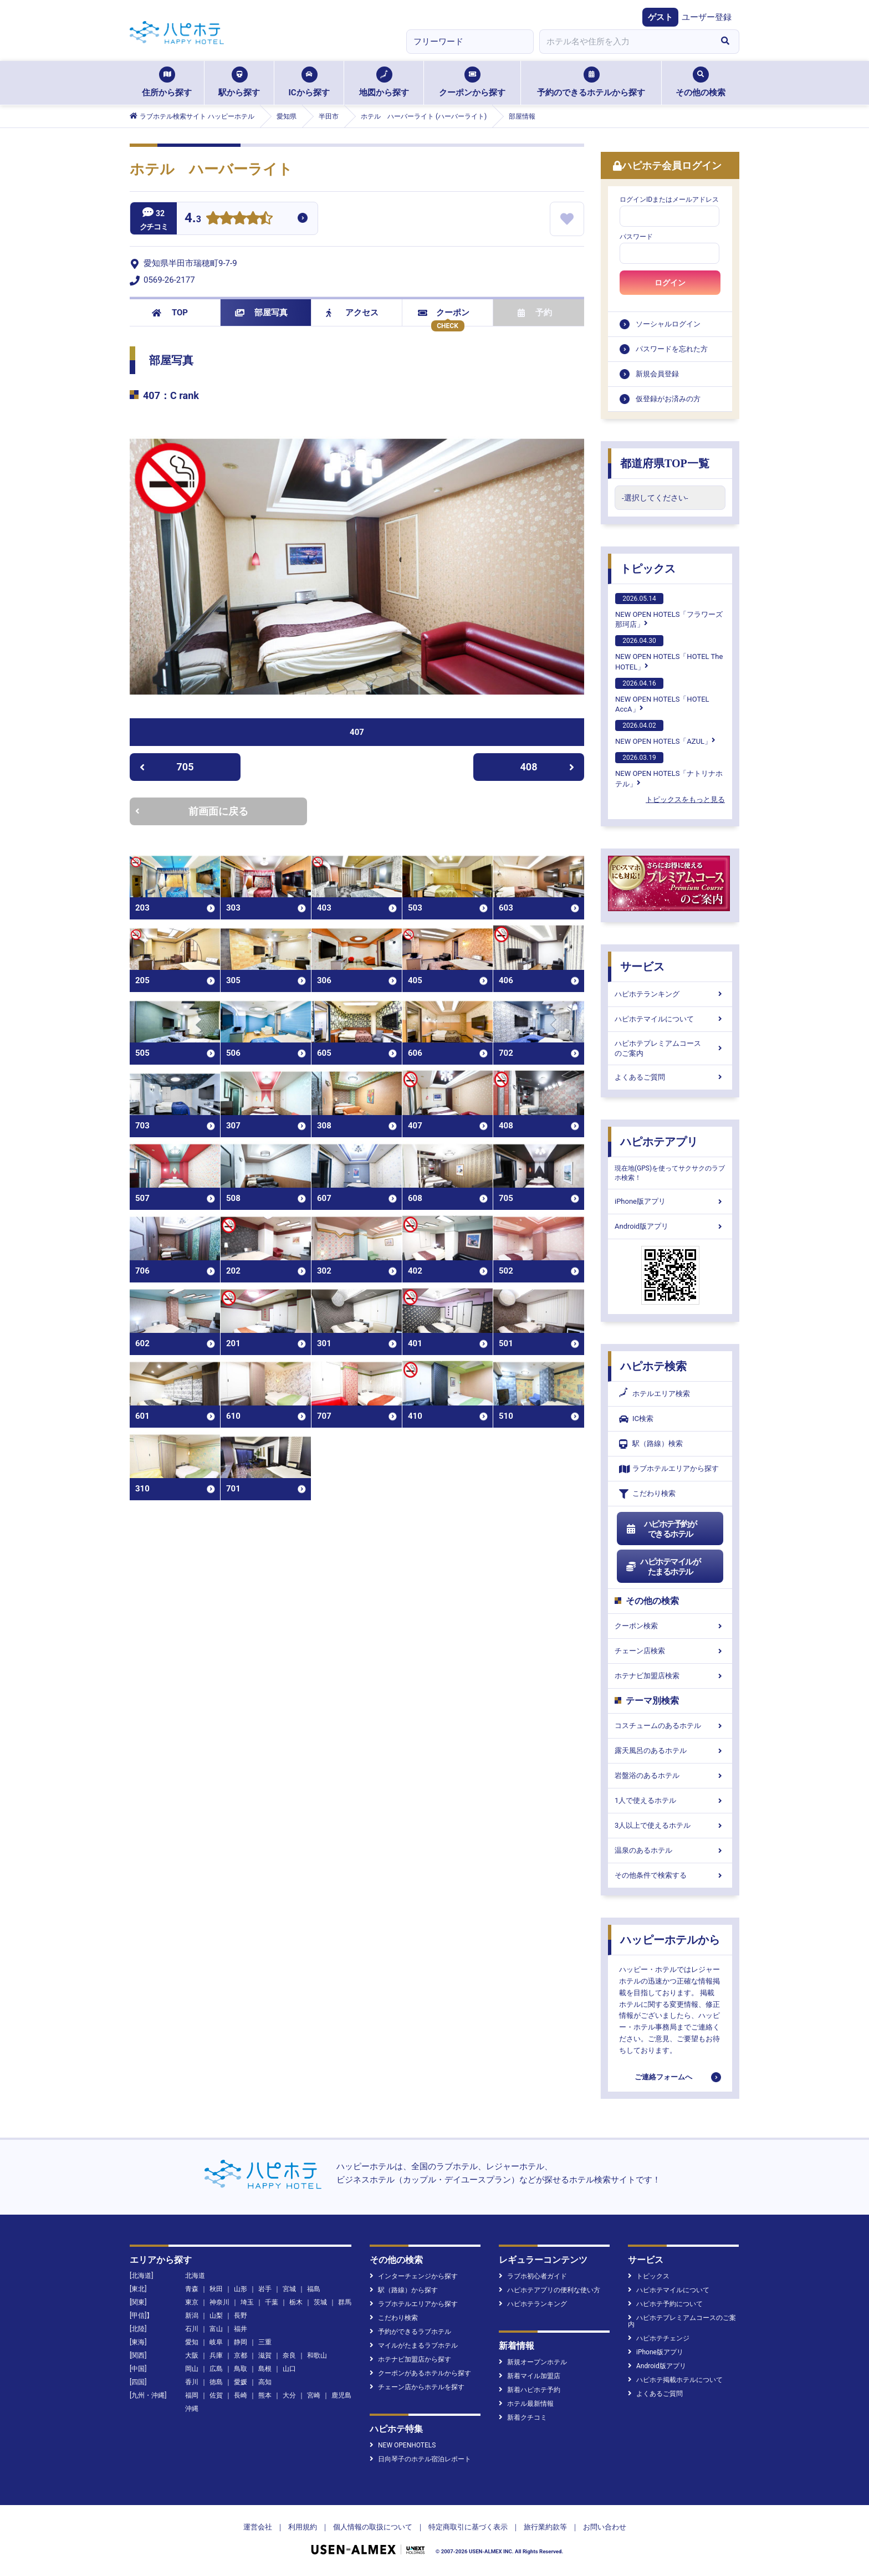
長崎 (240, 2395)
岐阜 (216, 2342)
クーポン (443, 313)
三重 (265, 2342)
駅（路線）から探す (404, 2290)
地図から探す (384, 82)
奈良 (289, 2355)
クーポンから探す (472, 82)
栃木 (296, 2302)
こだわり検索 (647, 1494)
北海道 (195, 2275)
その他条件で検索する (670, 1875)
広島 (216, 2369)
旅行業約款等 (545, 2527)
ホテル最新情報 (526, 2404)
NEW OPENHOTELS (403, 2445)
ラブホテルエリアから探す (669, 1469)
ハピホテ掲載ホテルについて (675, 2380)
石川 (191, 2329)
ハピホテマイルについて (670, 1019)
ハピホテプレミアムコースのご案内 (670, 1048)
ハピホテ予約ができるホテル (661, 1529)
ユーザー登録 (707, 17)
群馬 (344, 2302)
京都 (240, 2355)
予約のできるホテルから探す (591, 82)
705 (166, 767)
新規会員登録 (657, 374)
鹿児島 (341, 2395)
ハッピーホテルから (670, 1940)
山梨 (216, 2315)
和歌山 (317, 2355)
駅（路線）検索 (651, 1444)
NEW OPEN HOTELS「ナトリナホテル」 (669, 770)
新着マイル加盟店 (529, 2376)
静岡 (240, 2342)
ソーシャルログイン (668, 324)
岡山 (191, 2369)
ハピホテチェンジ (658, 2338)
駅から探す (239, 82)
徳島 (216, 2382)
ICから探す (308, 82)
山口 (289, 2369)
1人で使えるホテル (670, 1800)
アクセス (352, 313)
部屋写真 (261, 313)
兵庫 (216, 2355)
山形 (240, 2289)
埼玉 (247, 2302)
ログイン (670, 282)
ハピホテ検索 (653, 1366)
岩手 (265, 2289)
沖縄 (191, 2409)
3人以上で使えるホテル (670, 1825)
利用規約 (302, 2527)
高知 (265, 2382)
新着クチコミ (523, 2417)
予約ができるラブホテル (410, 2331)
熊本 (265, 2395)
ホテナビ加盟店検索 (670, 1676)
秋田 (216, 2289)
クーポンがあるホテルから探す (420, 2373)
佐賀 (216, 2395)
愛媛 (240, 2382)
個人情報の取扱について (372, 2527)
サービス (642, 966)
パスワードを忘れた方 (672, 349)
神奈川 (219, 2302)
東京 (191, 2302)
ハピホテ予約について (665, 2304)
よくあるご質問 (670, 1077)
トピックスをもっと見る (685, 799)
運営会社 (257, 2527)
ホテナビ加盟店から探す (410, 2359)
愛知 (191, 2342)
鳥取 (240, 2369)
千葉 (271, 2302)
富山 (216, 2329)
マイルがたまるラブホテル (414, 2345)
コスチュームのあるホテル (670, 1725)
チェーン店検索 (670, 1651)
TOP (170, 313)
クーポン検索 (670, 1626)
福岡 (191, 2395)
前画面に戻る (191, 811)
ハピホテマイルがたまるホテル (663, 1567)
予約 (535, 313)
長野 (240, 2315)
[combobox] (625, 41)
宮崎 (313, 2395)
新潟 (191, 2315)
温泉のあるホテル (670, 1850)
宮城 (289, 2289)
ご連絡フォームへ (663, 2077)
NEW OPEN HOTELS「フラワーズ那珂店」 (669, 610)
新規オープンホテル (533, 2362)
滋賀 (265, 2355)
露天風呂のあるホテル (670, 1750)
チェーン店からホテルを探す (417, 2387)
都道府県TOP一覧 (664, 463)
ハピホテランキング (670, 994)
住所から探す (167, 82)
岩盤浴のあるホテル (670, 1775)
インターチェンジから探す (414, 2276)
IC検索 (636, 1419)
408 (547, 767)
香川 (191, 2382)
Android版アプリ (670, 1226)
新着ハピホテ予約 (529, 2390)
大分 (289, 2395)
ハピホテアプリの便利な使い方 (549, 2290)
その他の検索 (700, 82)
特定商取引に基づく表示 (468, 2527)
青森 (191, 2289)
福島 (313, 2289)
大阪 (191, 2355)
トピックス (648, 569)
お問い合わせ (604, 2527)
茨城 (320, 2302)
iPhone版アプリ (670, 1201)
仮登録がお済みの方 (668, 399)
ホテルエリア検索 (654, 1394)
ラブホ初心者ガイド (533, 2276)
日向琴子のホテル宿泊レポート (420, 2459)
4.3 (193, 219)
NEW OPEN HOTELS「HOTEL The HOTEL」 (669, 653)
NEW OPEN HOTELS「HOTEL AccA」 (662, 695)
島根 (265, 2369)
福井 (240, 2329)
